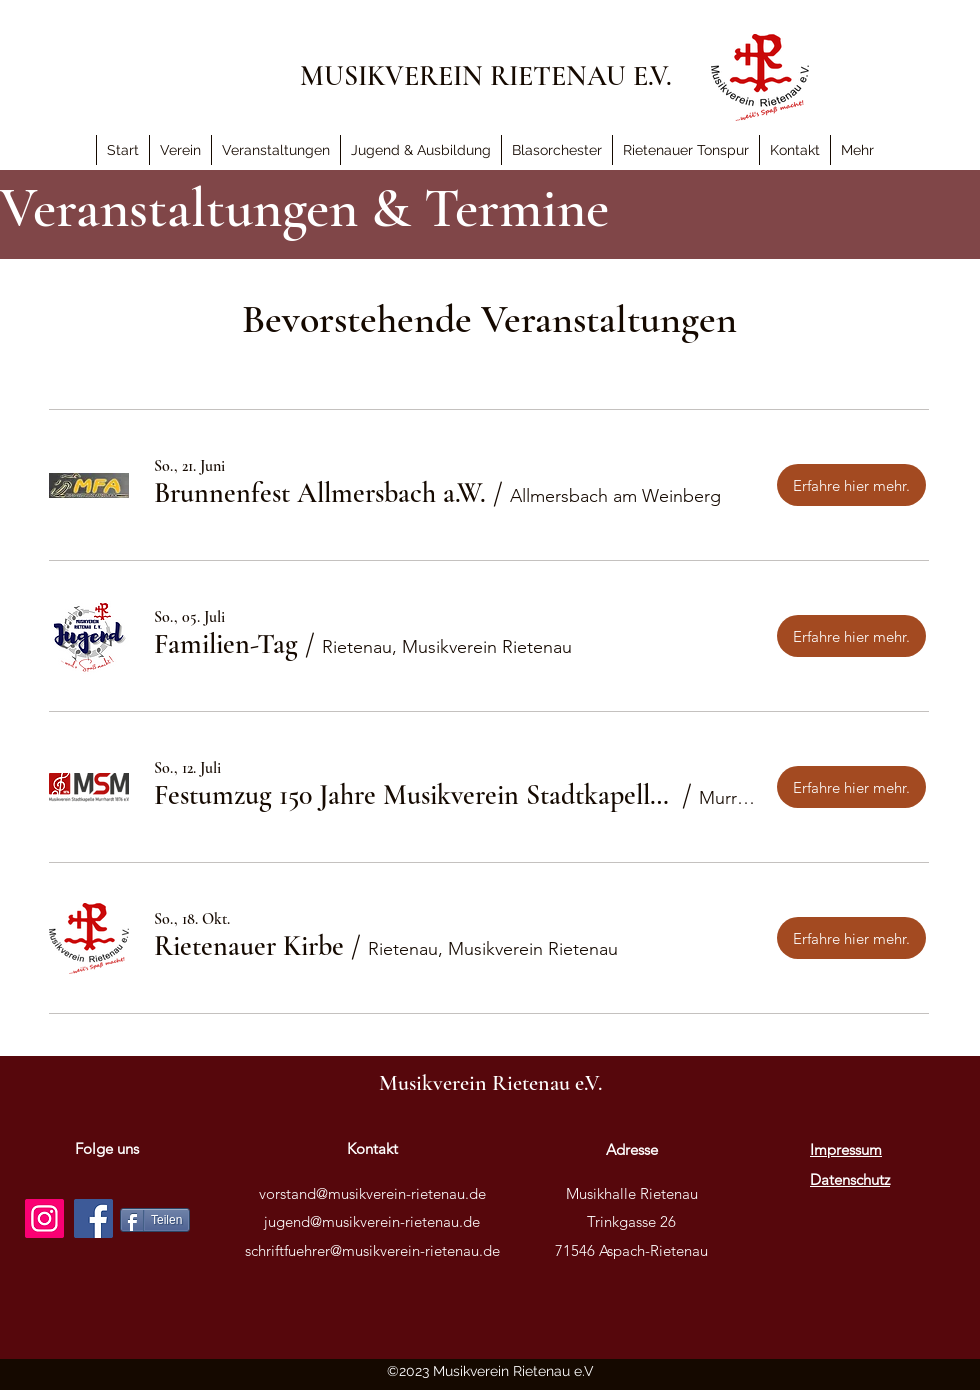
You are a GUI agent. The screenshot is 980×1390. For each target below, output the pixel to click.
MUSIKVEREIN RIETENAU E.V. (486, 76)
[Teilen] (155, 1220)
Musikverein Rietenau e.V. (490, 1083)
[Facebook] (93, 1218)
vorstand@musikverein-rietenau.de (372, 1193)
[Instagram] (44, 1218)
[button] (857, 150)
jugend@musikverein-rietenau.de (372, 1221)
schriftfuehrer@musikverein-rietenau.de (372, 1250)
